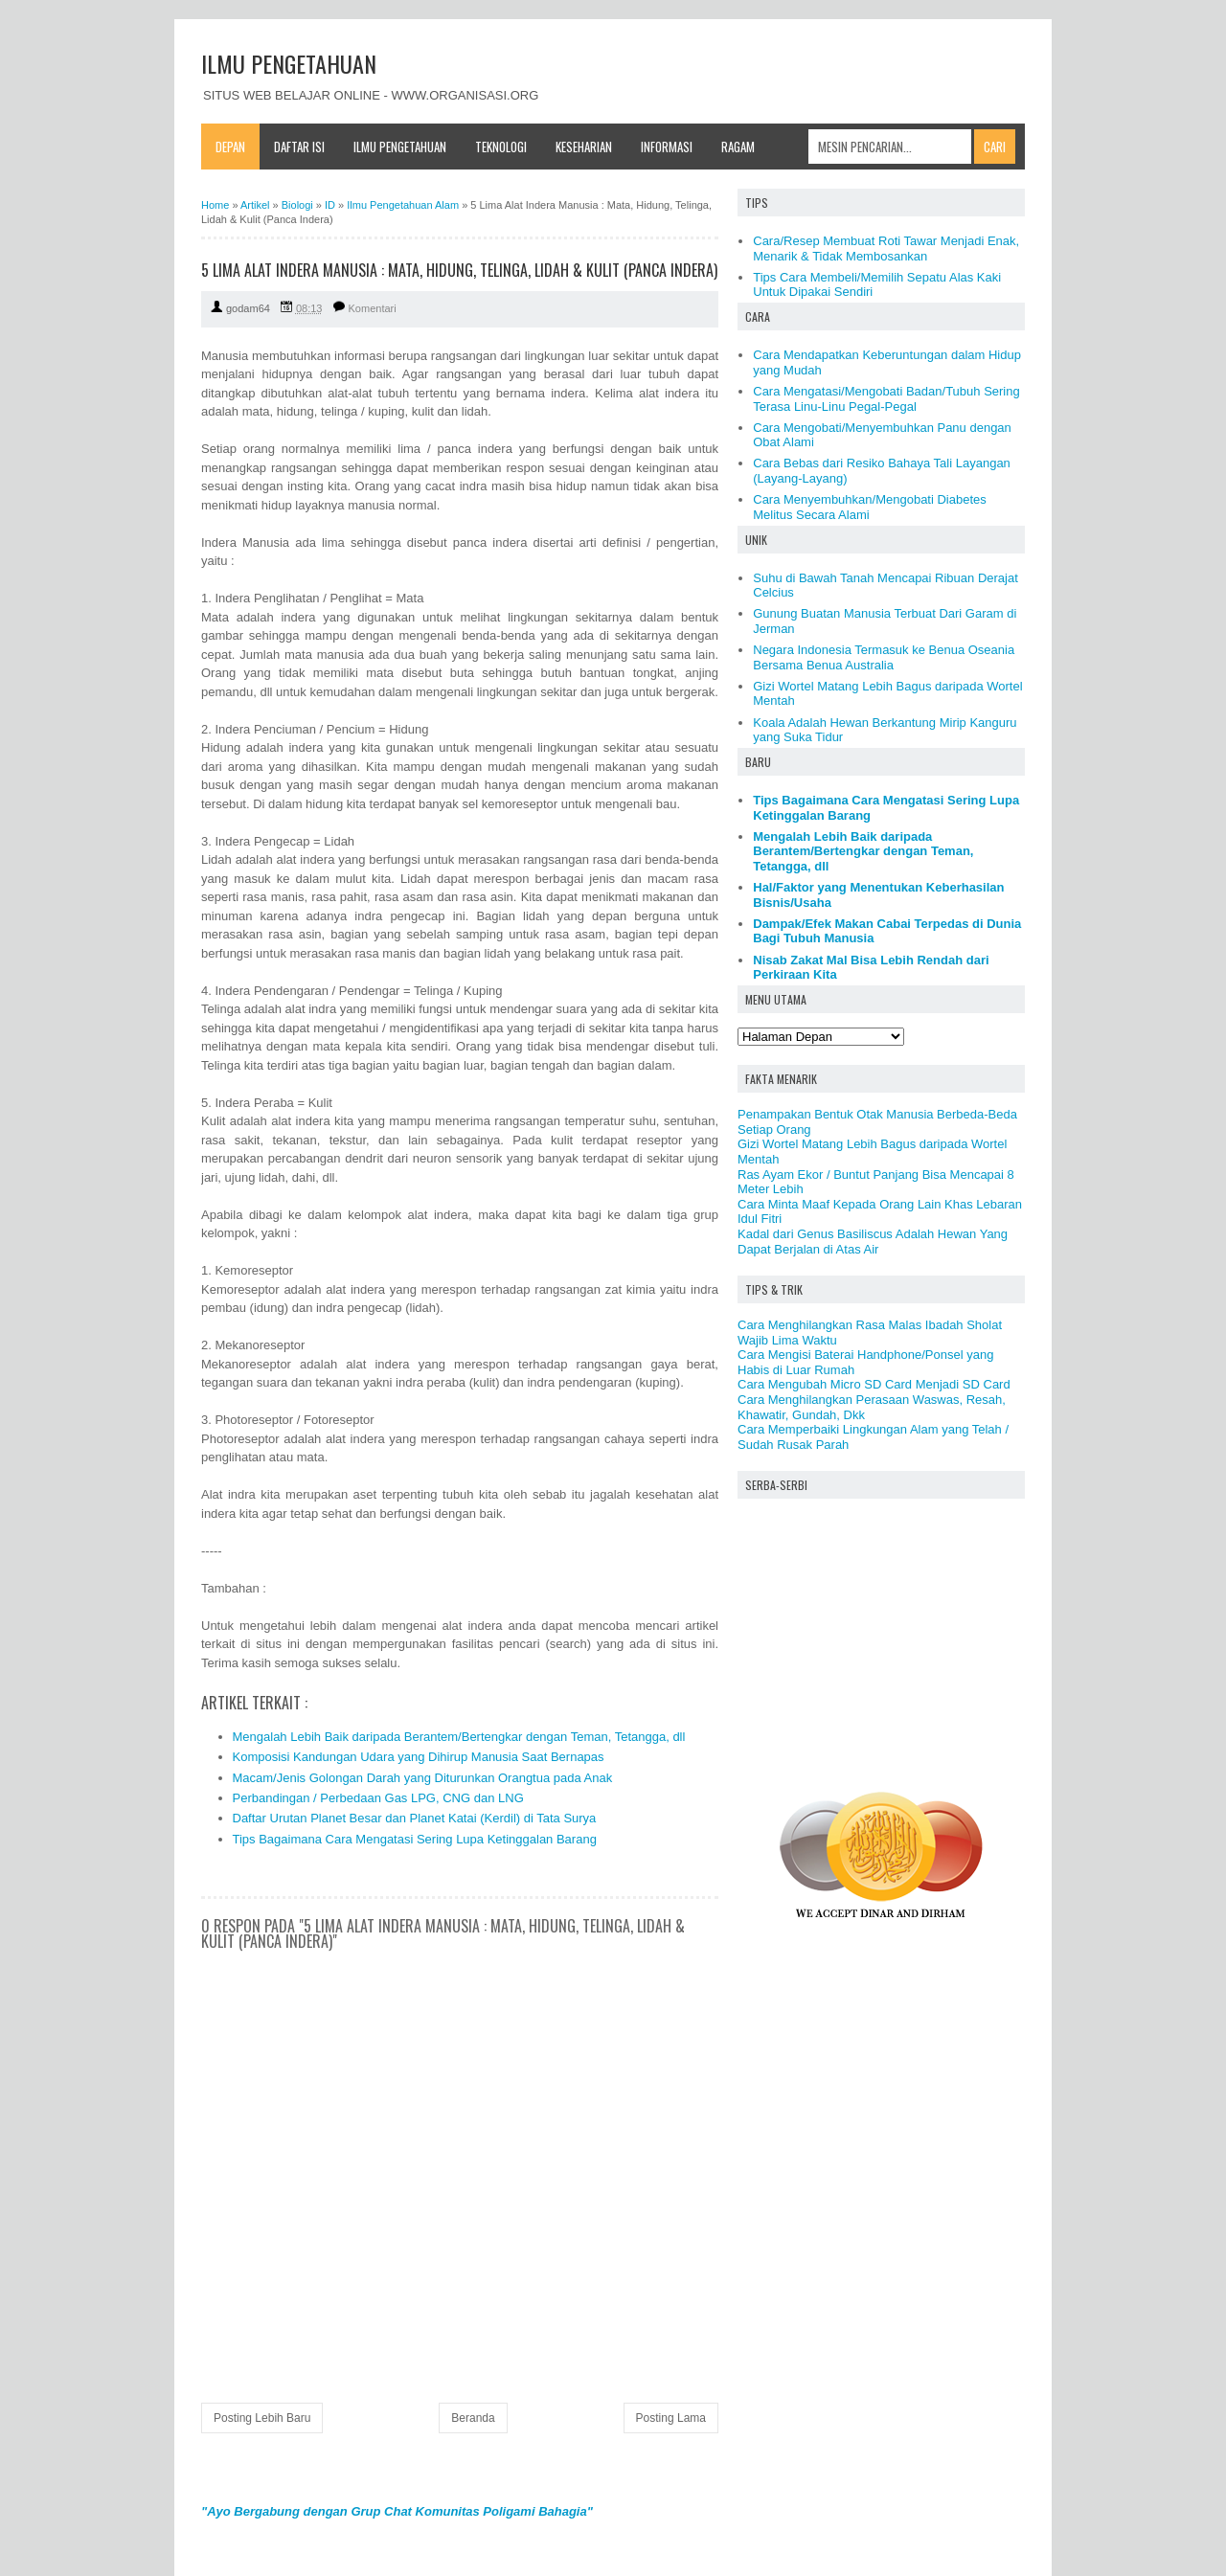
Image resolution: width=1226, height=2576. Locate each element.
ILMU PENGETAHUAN (288, 63)
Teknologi (501, 146)
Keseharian (584, 146)
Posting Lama (671, 2418)
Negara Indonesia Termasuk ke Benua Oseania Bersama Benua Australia (883, 657)
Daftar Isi (299, 146)
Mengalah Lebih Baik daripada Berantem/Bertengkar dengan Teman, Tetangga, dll (459, 1736)
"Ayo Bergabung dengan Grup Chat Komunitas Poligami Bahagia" (397, 2511)
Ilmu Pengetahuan (399, 146)
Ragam (738, 146)
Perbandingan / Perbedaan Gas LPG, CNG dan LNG (378, 1798)
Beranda (472, 2418)
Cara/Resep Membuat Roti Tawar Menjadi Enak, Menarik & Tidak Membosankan (886, 248)
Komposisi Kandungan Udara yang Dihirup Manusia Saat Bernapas (418, 1757)
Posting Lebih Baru (262, 2418)
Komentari (373, 308)
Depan (230, 146)
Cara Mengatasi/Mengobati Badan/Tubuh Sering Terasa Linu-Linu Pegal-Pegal (886, 399)
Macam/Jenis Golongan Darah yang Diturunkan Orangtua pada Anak (423, 1778)
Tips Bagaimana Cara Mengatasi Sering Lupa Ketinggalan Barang (415, 1839)
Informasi (666, 146)
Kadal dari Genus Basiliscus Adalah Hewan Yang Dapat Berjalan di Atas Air (873, 1241)
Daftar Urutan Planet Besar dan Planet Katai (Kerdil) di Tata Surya (415, 1818)
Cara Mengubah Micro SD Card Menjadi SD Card (874, 1384)
